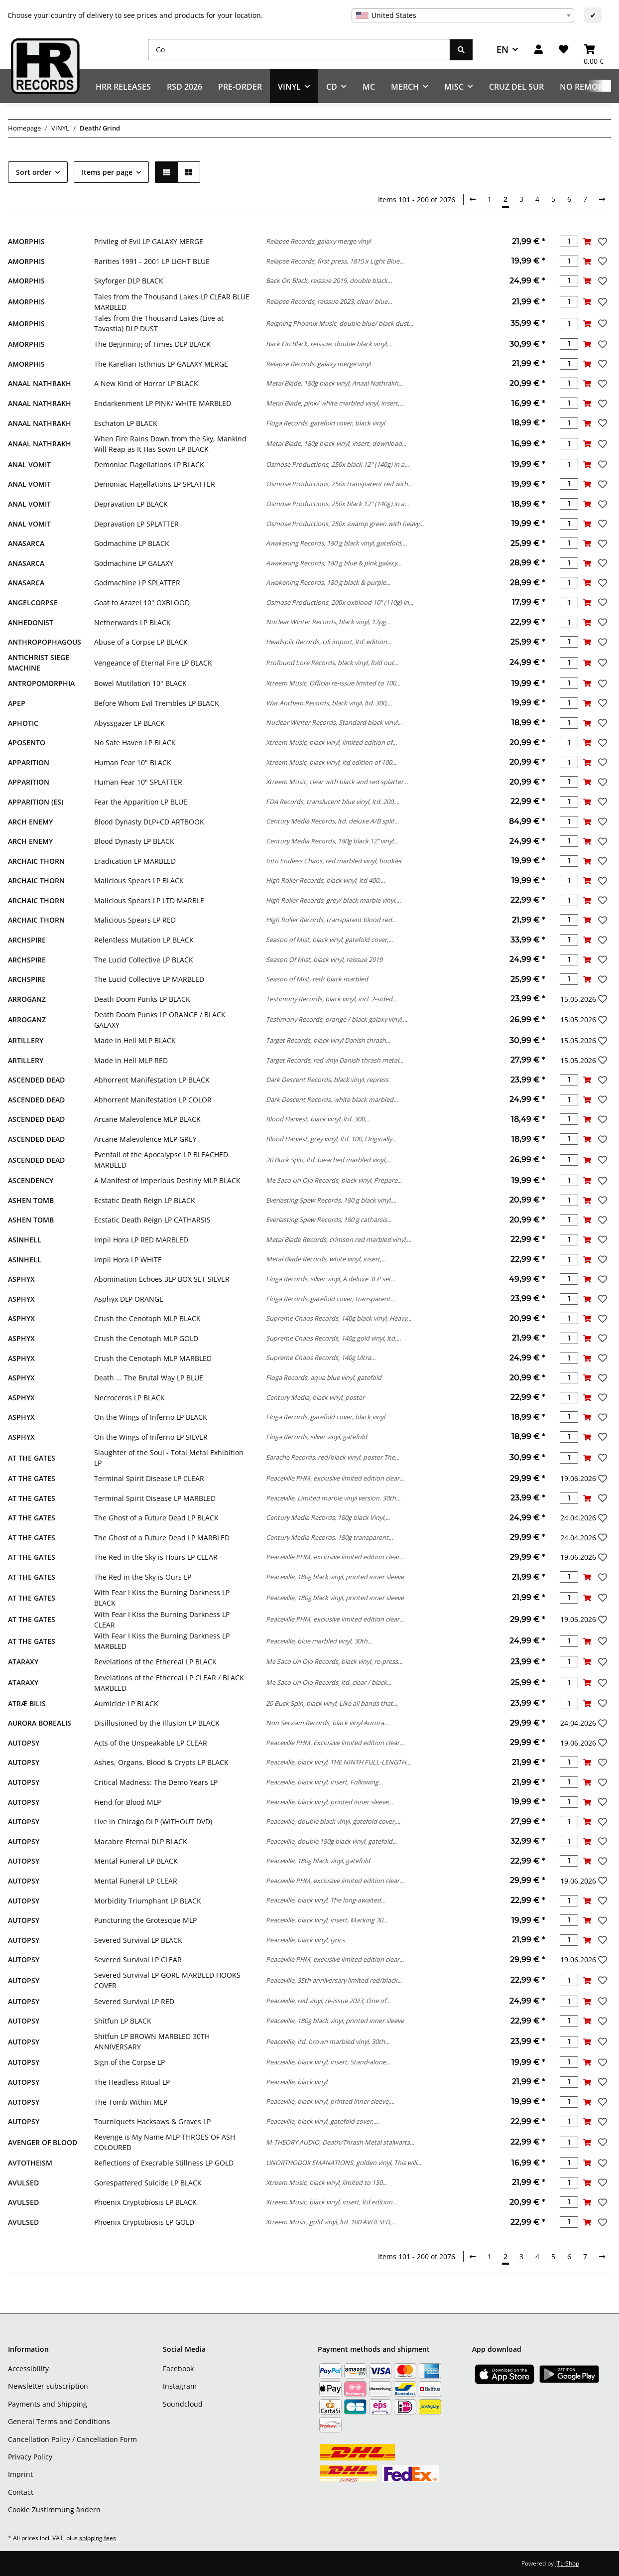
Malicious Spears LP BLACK (139, 880)
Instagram (180, 2386)
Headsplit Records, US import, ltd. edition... (328, 641)
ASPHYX (21, 1279)
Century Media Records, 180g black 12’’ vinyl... (332, 840)
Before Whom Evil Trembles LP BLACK (156, 703)
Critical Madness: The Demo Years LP (156, 1782)
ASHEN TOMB (31, 1200)
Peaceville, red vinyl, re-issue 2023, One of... (328, 2000)
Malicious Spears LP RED (135, 920)
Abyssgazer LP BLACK (129, 723)
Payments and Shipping (47, 2404)
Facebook (178, 2368)
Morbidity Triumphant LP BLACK (147, 1900)
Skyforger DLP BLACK (128, 280)
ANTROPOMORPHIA (41, 683)
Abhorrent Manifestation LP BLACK (152, 1080)
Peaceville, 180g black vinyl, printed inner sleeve (335, 1576)
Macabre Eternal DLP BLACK (140, 1841)
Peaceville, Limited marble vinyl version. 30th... (333, 1497)
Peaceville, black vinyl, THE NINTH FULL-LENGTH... (338, 1762)
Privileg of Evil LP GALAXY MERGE (148, 241)
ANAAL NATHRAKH (39, 383)
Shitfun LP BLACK (122, 2021)
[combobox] (463, 15)
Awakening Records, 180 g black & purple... (328, 582)
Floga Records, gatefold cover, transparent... (330, 1298)
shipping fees (97, 2538)
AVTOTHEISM (30, 2163)
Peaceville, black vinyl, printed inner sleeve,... (330, 1801)
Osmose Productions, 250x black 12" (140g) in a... (337, 464)
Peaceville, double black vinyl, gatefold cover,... (333, 1821)
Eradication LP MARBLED (135, 861)
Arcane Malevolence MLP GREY (145, 1139)
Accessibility (28, 2368)
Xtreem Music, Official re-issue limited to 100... (333, 682)
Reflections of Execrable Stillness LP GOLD (164, 2163)
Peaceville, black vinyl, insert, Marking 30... (326, 1919)
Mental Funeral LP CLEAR (135, 1881)
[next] (602, 199)
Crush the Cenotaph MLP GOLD (146, 1338)
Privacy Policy (30, 2456)
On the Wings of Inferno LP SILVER (151, 1437)
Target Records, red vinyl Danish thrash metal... (334, 1060)
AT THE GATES (31, 1458)
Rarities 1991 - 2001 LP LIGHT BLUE (152, 261)
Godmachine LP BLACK (131, 543)
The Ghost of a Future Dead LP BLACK (156, 1517)
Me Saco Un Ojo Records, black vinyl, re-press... (334, 1661)
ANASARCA (26, 543)
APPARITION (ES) (35, 802)
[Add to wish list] (601, 241)
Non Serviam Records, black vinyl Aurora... (327, 1722)
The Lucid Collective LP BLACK (143, 959)
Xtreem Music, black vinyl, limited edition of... (331, 742)
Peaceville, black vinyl (296, 2081)
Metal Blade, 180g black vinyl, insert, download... (336, 443)
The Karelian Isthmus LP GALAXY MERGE (161, 364)
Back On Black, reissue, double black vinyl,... (329, 343)
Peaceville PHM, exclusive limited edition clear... (335, 1478)
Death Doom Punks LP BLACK (142, 999)
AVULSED (23, 2182)
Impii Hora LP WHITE (128, 1259)
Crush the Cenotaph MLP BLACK (147, 1318)
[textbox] (463, 15)
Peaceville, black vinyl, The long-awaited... (325, 1900)
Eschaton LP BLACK (125, 423)
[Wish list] (563, 49)
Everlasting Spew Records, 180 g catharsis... (328, 1219)
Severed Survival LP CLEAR (138, 1959)
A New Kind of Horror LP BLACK (146, 383)
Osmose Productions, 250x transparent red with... (339, 483)
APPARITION (28, 762)
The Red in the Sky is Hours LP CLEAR (156, 1557)
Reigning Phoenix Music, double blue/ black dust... (339, 323)
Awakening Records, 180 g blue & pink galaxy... (333, 562)
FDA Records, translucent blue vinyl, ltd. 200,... (332, 801)
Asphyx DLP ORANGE (128, 1299)
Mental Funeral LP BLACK (136, 1861)
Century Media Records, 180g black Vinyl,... (328, 1517)
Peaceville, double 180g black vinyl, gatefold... (331, 1841)
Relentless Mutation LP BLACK (144, 940)
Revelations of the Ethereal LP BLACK (155, 1661)
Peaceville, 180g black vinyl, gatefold (318, 1860)
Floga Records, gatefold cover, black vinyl (325, 422)
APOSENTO (26, 742)
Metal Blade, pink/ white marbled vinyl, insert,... (335, 403)
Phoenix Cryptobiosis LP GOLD (144, 2222)
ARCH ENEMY (30, 821)
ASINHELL (24, 1239)
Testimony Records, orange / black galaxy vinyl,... (336, 1019)
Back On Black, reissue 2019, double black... (329, 280)
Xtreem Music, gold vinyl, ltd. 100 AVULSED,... (331, 2221)
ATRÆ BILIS (27, 1703)
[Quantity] (569, 241)
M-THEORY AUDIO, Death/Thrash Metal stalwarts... (340, 2142)
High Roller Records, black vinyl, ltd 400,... (325, 880)
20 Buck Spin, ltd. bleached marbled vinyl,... (328, 1159)
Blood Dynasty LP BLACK (134, 841)
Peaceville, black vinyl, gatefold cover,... (322, 2121)
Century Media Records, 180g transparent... (329, 1537)
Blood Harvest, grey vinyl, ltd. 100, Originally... (331, 1138)
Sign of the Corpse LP (129, 2062)
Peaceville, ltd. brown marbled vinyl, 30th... (327, 2041)
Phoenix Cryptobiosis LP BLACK (145, 2202)
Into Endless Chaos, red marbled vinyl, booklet (334, 860)
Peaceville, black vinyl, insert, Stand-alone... (328, 2061)
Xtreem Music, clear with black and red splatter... (337, 781)
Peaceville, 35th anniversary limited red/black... (334, 1980)
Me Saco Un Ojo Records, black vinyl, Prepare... (334, 1180)
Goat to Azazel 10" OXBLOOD (142, 602)
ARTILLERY (25, 1040)
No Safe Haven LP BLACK (135, 742)
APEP (16, 703)
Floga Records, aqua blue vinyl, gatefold (323, 1377)
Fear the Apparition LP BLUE (140, 802)
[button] (538, 49)
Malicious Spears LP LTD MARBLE (149, 900)
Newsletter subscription (48, 2386)
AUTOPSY (23, 1743)
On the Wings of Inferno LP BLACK (150, 1417)
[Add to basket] (587, 241)
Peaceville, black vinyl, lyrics (305, 1939)
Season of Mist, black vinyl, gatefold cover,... (329, 939)
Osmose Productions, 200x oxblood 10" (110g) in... (339, 602)
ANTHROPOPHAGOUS (44, 642)
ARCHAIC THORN (36, 861)
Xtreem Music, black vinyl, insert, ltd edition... (331, 2201)
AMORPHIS (26, 241)
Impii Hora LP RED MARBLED (141, 1239)
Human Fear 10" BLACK (132, 762)
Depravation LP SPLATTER (136, 524)
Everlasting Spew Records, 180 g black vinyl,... (331, 1200)
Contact (20, 2492)
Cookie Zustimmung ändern (54, 2509)
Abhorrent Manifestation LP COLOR (153, 1099)
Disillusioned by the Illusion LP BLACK (157, 1723)
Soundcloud (183, 2404)
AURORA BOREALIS (39, 1723)
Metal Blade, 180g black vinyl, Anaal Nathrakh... (334, 383)
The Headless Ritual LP (132, 2082)
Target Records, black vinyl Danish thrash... (328, 1040)
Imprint (20, 2474)
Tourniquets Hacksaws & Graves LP (152, 2121)
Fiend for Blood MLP (127, 1802)
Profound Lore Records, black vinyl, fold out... (332, 662)
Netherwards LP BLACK (132, 622)
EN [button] (502, 49)
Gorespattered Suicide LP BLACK (148, 2182)
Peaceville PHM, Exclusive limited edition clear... (335, 1742)
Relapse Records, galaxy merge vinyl (318, 241)
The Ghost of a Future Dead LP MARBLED (162, 1537)
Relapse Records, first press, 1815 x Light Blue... (335, 261)
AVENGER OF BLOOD (42, 2142)
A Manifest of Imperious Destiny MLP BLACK (167, 1180)
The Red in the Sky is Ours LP (142, 1577)
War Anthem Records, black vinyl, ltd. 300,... (329, 702)
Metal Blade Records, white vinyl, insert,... (326, 1258)
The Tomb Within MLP (130, 2102)
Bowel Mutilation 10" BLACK (140, 683)
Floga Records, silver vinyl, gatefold (316, 1436)
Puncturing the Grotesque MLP (145, 1920)
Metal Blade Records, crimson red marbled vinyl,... (338, 1239)
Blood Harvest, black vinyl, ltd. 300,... (318, 1118)
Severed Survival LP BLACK (138, 1940)
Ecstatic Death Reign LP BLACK (144, 1200)
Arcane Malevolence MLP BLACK (147, 1119)
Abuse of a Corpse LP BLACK (141, 642)
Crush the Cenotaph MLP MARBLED (153, 1358)
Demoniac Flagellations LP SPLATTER (154, 484)
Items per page (107, 172)
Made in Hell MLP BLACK (135, 1040)
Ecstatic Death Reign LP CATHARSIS (152, 1219)
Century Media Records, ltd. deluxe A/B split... (332, 820)
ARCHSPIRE (27, 940)
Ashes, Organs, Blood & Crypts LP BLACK (161, 1762)
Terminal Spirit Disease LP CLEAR (149, 1478)
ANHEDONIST (30, 622)
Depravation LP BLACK (131, 504)
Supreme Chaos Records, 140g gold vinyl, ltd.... (333, 1338)
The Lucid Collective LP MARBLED (149, 979)
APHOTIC (23, 723)
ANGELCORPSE (33, 602)
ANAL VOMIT (29, 464)
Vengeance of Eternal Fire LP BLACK (153, 663)
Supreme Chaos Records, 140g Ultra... (320, 1357)
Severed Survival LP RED (134, 2001)
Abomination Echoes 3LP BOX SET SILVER (162, 1279)
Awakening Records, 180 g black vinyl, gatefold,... (336, 543)
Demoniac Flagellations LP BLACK (149, 464)
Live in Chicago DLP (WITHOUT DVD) (153, 1821)
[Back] (473, 199)
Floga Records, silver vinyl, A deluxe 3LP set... (330, 1278)
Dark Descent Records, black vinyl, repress (327, 1079)
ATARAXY (23, 1661)
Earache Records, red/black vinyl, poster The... (332, 1457)
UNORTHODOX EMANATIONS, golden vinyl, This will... (343, 2162)
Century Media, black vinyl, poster (315, 1397)
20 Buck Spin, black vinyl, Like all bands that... (331, 1703)
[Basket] (593, 49)
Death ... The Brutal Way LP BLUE (148, 1377)
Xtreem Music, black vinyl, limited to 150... (326, 2182)
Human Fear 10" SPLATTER (138, 782)
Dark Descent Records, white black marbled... (332, 1099)
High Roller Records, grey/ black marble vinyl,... (333, 900)
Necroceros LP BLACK (129, 1397)
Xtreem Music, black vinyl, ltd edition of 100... (331, 762)
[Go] (299, 49)
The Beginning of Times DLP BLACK (152, 344)
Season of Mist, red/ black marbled (317, 978)
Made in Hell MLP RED (131, 1060)
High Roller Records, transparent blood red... (331, 919)
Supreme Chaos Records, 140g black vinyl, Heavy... (338, 1318)
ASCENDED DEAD (36, 1080)
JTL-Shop (567, 2563)
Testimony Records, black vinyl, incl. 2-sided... (331, 998)
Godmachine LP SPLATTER (137, 582)
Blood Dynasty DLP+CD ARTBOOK (149, 821)
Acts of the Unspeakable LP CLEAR (150, 1743)
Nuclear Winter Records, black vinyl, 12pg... (328, 621)
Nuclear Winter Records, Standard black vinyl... (334, 722)
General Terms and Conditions (59, 2421)
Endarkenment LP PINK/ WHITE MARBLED (162, 403)
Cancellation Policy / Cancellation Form (72, 2439)
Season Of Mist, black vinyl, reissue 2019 (324, 959)
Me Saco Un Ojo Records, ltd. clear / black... (328, 1682)
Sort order (33, 172)
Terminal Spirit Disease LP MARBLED (155, 1498)
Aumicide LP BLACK (126, 1703)
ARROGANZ (27, 999)
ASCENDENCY (30, 1180)
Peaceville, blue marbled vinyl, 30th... (319, 1640)
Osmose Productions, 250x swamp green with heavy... (345, 523)
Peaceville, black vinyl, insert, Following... (324, 1781)
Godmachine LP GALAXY (133, 563)
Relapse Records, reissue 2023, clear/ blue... (329, 301)
